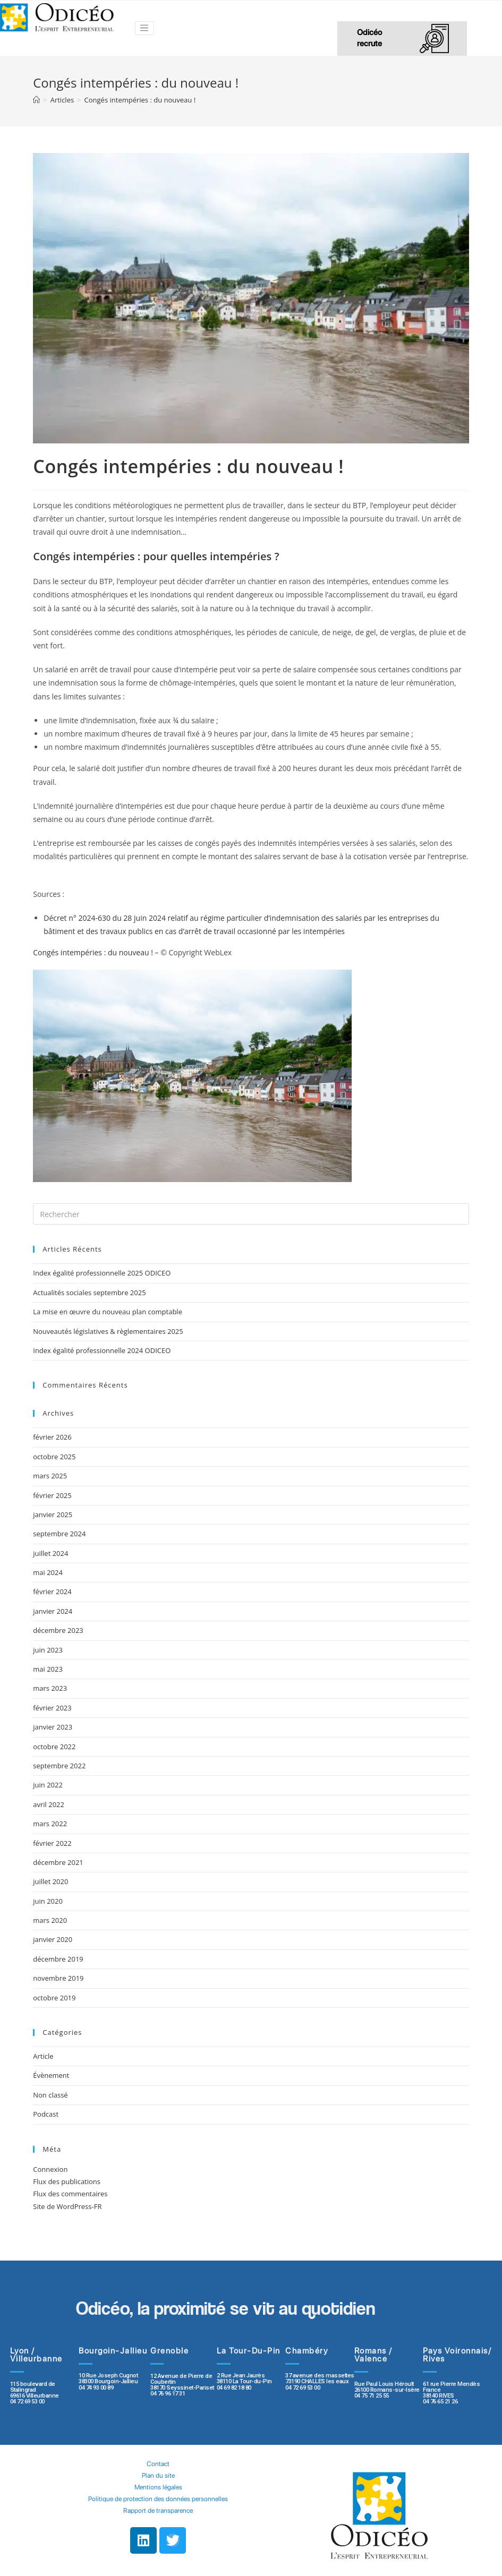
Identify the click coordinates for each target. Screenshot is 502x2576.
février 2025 (52, 1495)
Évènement (51, 2075)
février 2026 (52, 1437)
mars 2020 (50, 1920)
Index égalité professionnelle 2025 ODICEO (102, 1273)
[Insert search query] (251, 1214)
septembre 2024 (59, 1533)
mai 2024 (48, 1572)
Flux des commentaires (70, 2193)
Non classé (50, 2095)
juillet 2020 (50, 1881)
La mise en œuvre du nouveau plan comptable (107, 1311)
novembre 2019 (58, 1978)
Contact (158, 2464)
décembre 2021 (58, 1862)
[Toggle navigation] (144, 28)
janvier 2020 (52, 1939)
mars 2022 (50, 1823)
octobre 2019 (54, 1997)
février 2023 (52, 1708)
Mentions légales (158, 2487)
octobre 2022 (54, 1746)
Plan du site (158, 2475)
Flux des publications (66, 2181)
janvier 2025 (52, 1514)
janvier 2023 (52, 1727)
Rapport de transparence (158, 2510)
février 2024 (52, 1591)
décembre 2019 (58, 1959)
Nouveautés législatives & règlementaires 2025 (108, 1331)
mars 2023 (50, 1688)
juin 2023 (48, 1650)
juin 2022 (48, 1785)
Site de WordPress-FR (67, 2206)
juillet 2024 (50, 1553)
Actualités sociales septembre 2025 (91, 1292)
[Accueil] (36, 100)
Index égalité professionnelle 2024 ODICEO (102, 1350)
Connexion (50, 2169)
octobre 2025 (54, 1456)
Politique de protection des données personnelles (158, 2499)
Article (43, 2056)
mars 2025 (50, 1475)
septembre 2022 (59, 1765)
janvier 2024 (52, 1611)
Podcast (45, 2114)
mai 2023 (48, 1669)
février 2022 (52, 1843)
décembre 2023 (58, 1630)
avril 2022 (48, 1804)
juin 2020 (48, 1901)
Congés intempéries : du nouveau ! (93, 952)
